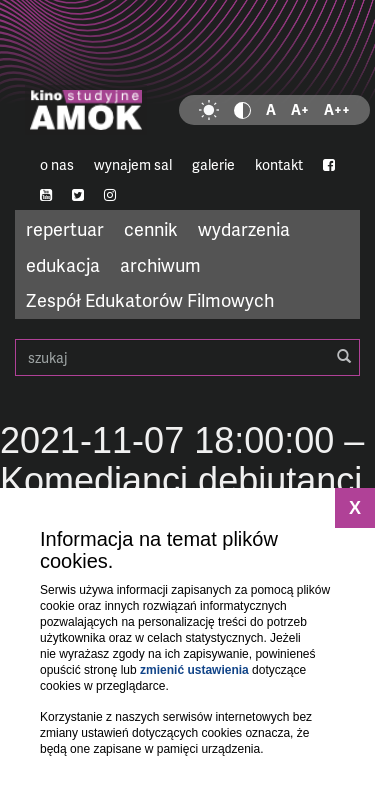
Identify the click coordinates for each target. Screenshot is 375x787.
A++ (337, 109)
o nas (57, 164)
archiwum (160, 264)
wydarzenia (244, 228)
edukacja (63, 264)
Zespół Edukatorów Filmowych (150, 299)
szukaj (187, 357)
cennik (151, 228)
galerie (213, 164)
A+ (300, 109)
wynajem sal (133, 164)
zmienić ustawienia (194, 670)
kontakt (279, 164)
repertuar (65, 228)
